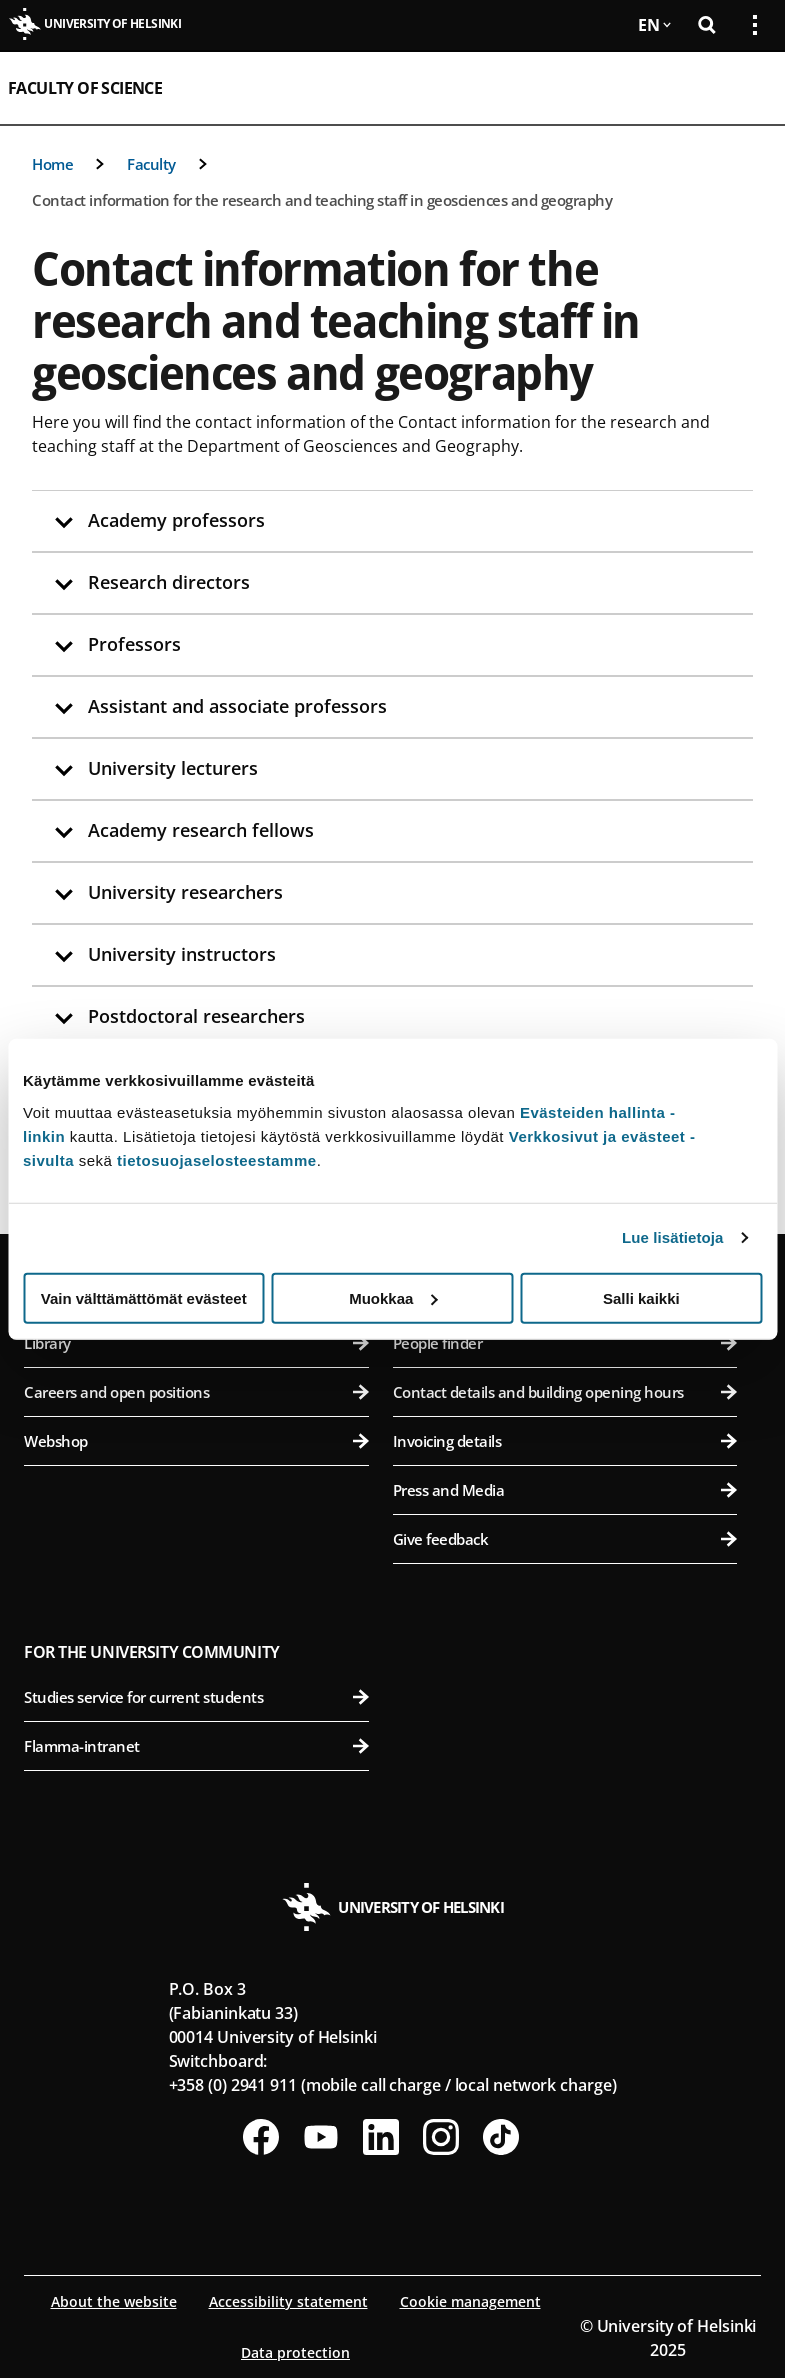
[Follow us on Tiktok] (501, 2137)
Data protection (295, 2352)
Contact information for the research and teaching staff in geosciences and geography (322, 200)
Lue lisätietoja (673, 1237)
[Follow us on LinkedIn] (381, 2137)
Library (196, 1343)
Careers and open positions (196, 1392)
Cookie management (470, 2301)
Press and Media (565, 1490)
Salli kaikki (641, 1297)
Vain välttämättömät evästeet (144, 1297)
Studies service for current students (196, 1697)
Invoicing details (565, 1441)
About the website (114, 2301)
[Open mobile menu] (747, 88)
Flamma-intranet (196, 1746)
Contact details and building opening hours (565, 1392)
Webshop (196, 1441)
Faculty (151, 164)
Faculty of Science (85, 88)
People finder (565, 1343)
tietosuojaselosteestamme (217, 1159)
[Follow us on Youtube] (321, 2137)
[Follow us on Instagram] (441, 2137)
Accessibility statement (288, 2301)
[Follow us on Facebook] (261, 2137)
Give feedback (565, 1539)
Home (52, 164)
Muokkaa (393, 1297)
